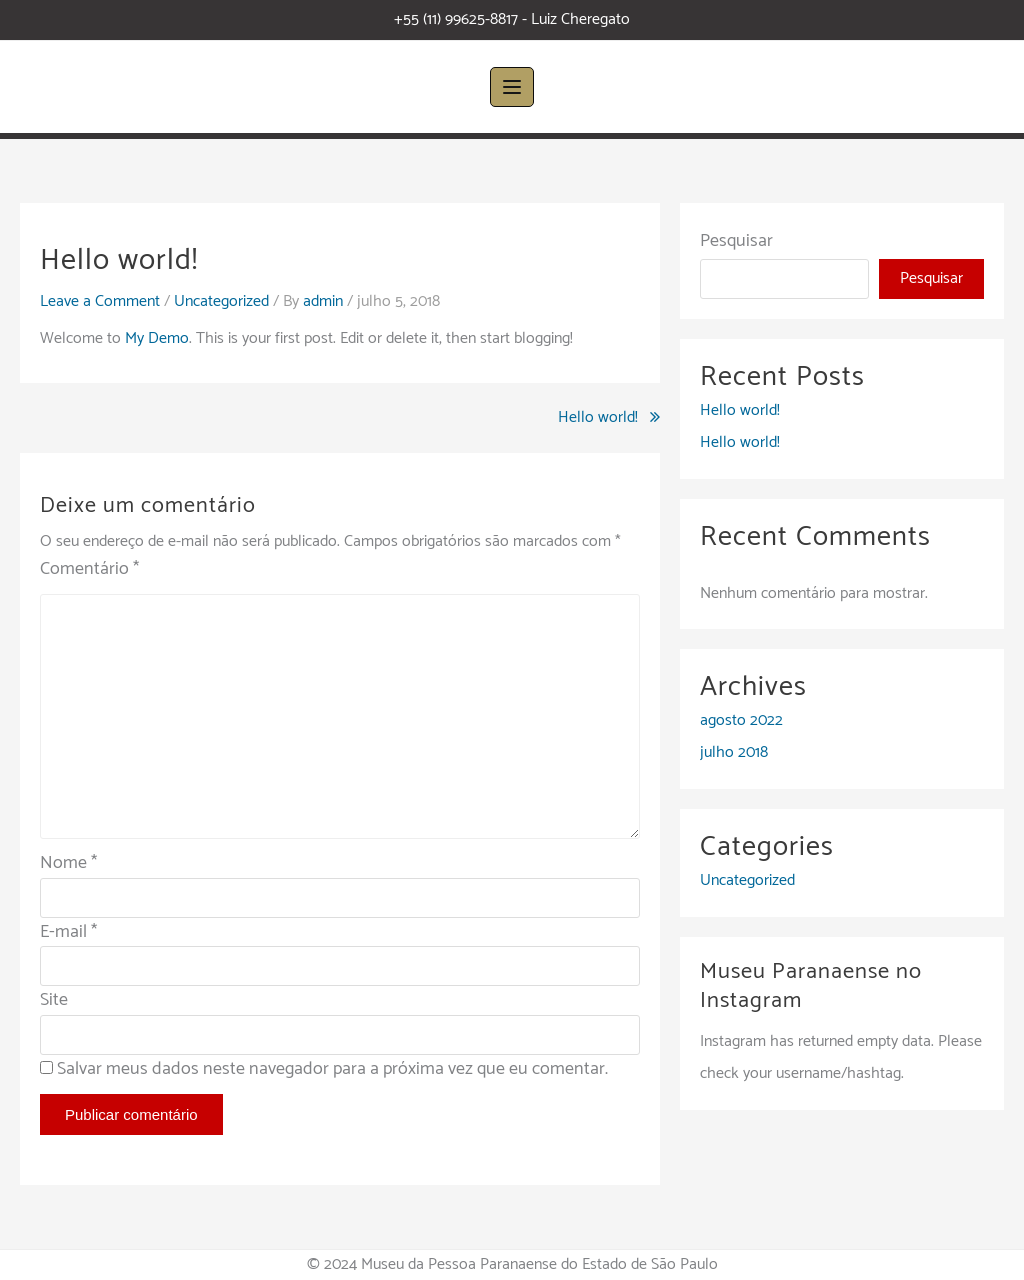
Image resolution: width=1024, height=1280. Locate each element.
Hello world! (598, 418)
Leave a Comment (100, 301)
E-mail (68, 932)
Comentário (89, 569)
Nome (68, 863)
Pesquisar (736, 241)
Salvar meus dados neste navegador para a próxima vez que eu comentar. (332, 1069)
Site (54, 1000)
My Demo (157, 338)
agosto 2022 (741, 720)
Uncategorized (221, 301)
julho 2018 (734, 752)
